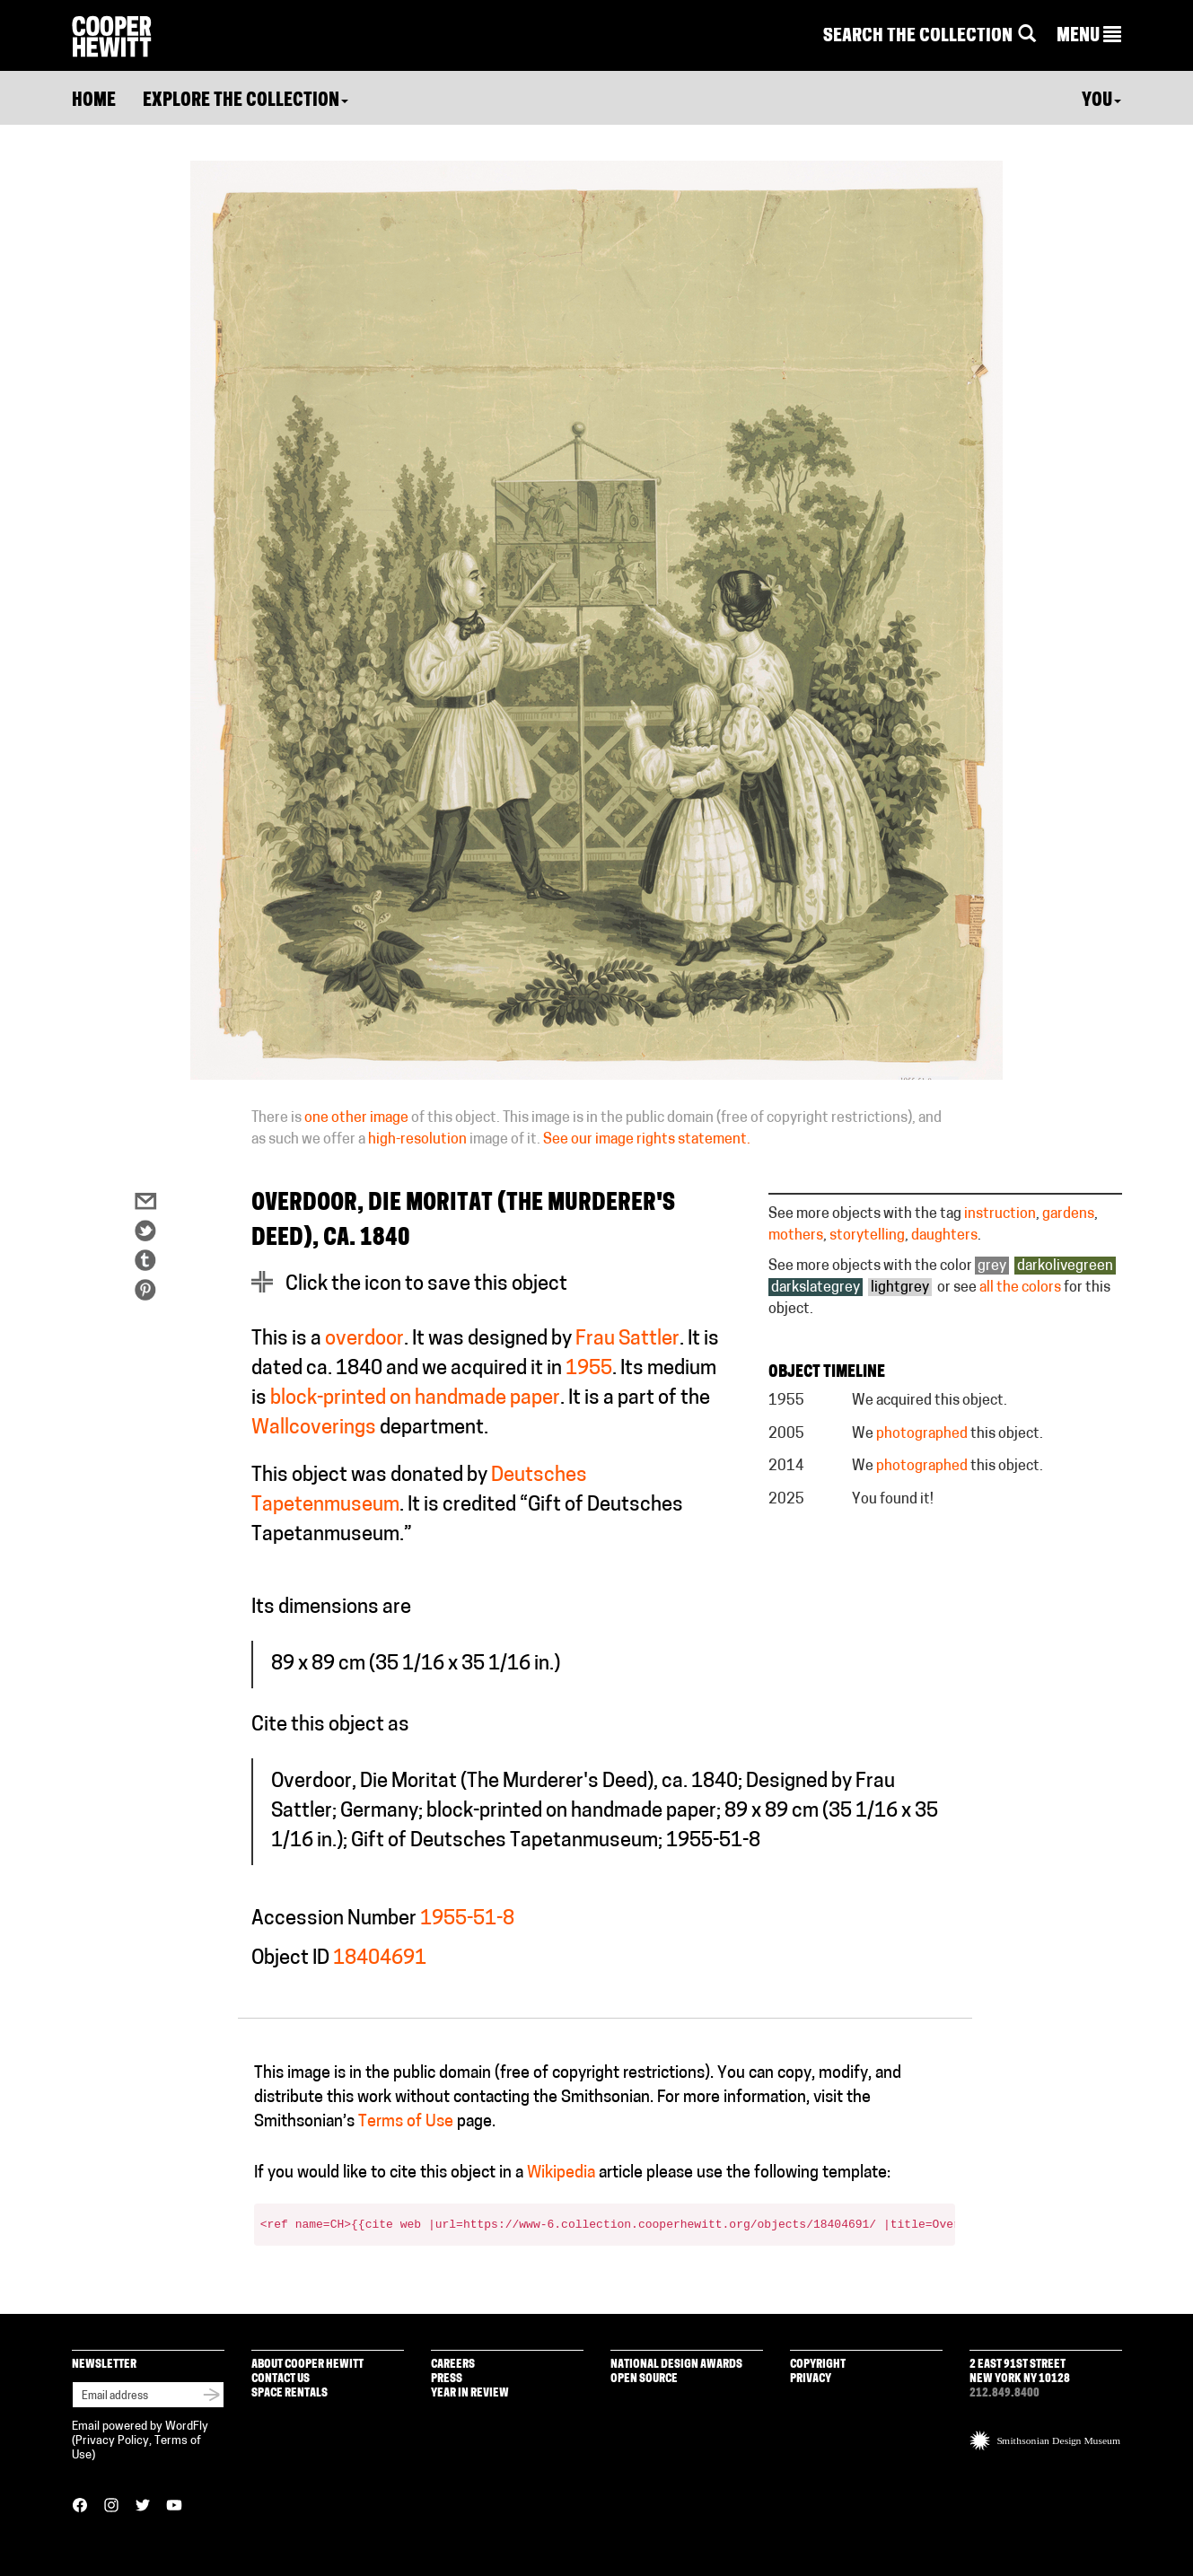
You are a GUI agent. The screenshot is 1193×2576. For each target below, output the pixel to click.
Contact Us (280, 2379)
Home (94, 101)
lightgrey (900, 1288)
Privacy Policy (112, 2441)
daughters (944, 1236)
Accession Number (334, 1919)
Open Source (644, 2379)
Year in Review (470, 2393)
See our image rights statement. (646, 1140)
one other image (356, 1118)
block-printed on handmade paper (415, 1399)
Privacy (810, 2379)
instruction (1000, 1214)
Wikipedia (561, 2173)
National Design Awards (676, 2364)
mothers (795, 1236)
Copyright (818, 2364)
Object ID (290, 1959)
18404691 (379, 1959)
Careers (453, 2364)
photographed (922, 1434)
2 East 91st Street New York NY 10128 (1019, 2372)
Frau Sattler (627, 1339)
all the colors (1020, 1288)
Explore (245, 101)
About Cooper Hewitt (307, 2364)
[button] (1089, 36)
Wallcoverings (313, 1428)
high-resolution (417, 1140)
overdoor (364, 1339)
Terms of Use (405, 2122)
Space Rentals (289, 2393)
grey (992, 1266)
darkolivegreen (1065, 1266)
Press (446, 2379)
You (1101, 101)
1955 (589, 1369)
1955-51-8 (467, 1919)
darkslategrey (815, 1288)
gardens (1068, 1214)
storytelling (867, 1236)
